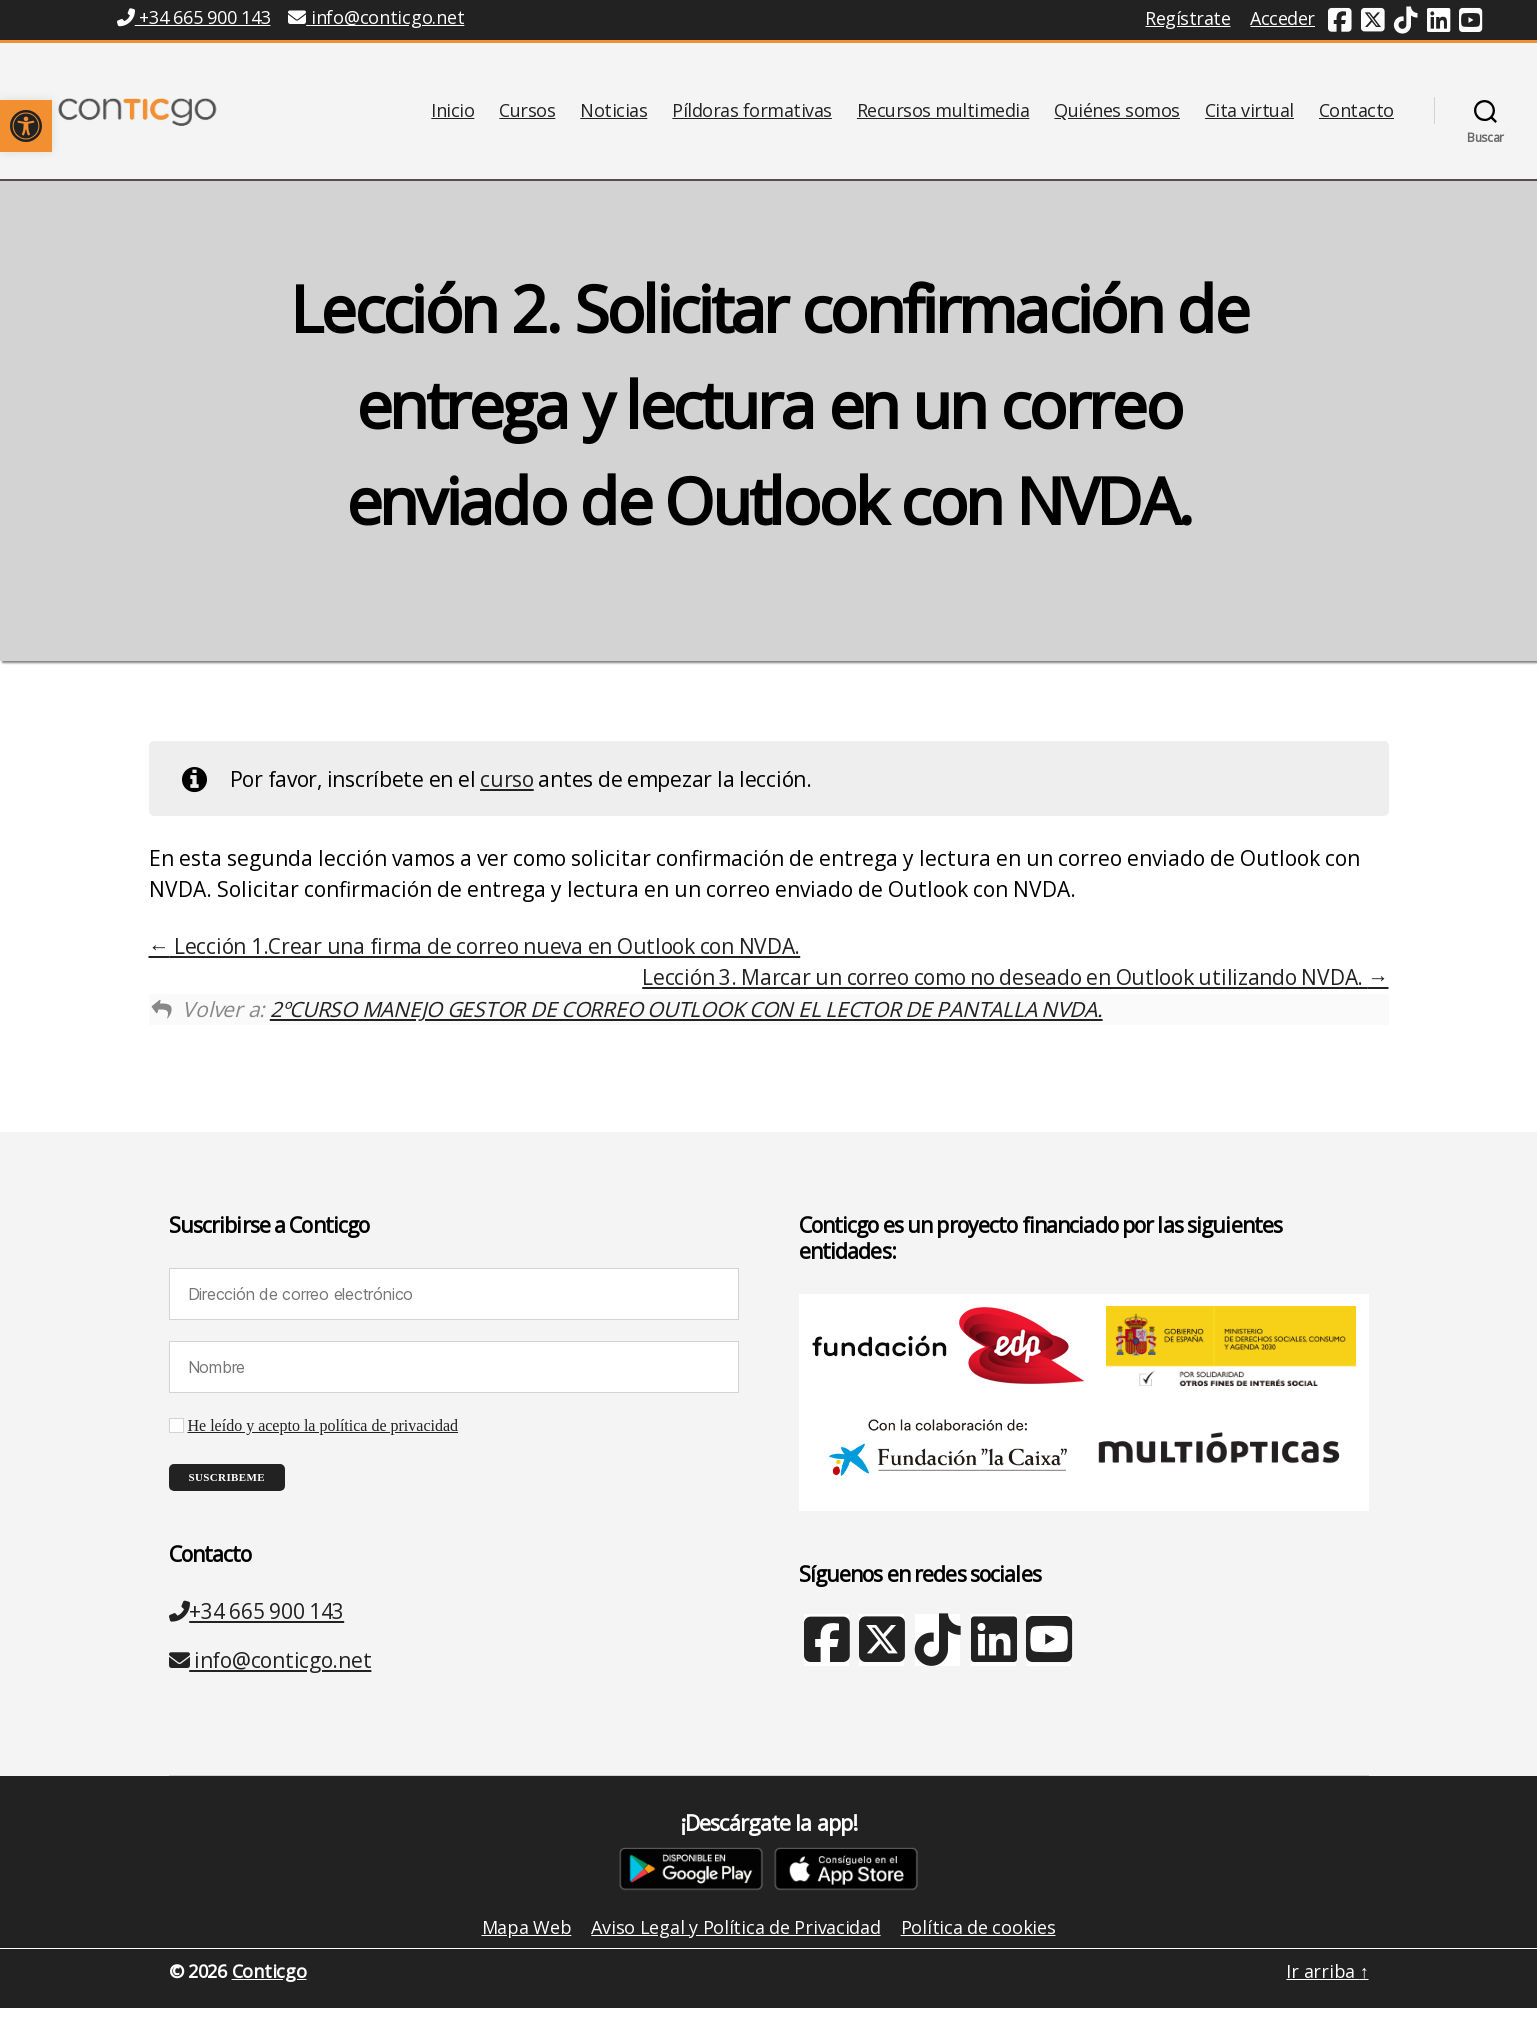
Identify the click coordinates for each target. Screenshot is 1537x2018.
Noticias (613, 116)
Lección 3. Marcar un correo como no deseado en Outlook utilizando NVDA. (1015, 987)
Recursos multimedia (943, 116)
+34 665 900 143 (257, 1621)
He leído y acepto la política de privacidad (323, 1436)
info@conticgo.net (270, 1670)
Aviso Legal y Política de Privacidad (735, 1937)
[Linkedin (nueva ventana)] (1439, 23)
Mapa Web (527, 1937)
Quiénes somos (1117, 116)
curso (507, 789)
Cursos (527, 116)
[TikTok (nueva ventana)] (1406, 23)
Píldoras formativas (752, 116)
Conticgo (269, 1981)
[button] (26, 126)
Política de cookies (978, 1937)
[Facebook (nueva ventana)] (1340, 23)
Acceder (1282, 18)
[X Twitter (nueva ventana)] (882, 1661)
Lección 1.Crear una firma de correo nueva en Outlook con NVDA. (475, 956)
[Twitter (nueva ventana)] (1373, 23)
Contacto (1356, 116)
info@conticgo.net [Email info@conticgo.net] (376, 17)
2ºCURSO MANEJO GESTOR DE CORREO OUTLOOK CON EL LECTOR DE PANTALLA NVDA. (686, 1019)
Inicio (452, 116)
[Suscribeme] (227, 1487)
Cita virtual (1249, 116)
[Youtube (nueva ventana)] (1471, 23)
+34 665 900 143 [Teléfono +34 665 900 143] (193, 17)
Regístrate (1187, 18)
